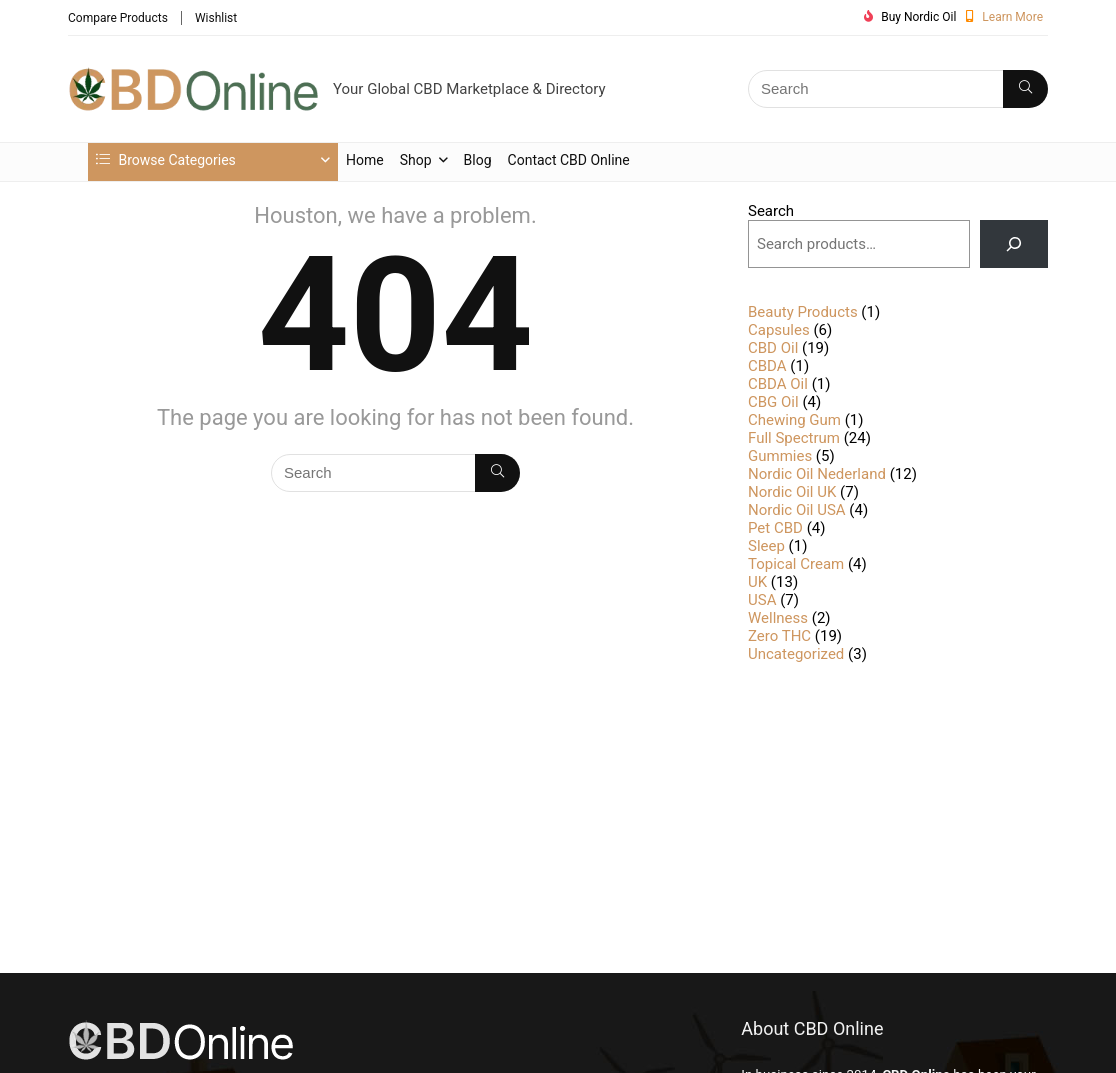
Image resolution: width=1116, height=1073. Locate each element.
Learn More (1012, 17)
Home (365, 160)
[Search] (1025, 89)
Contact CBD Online (569, 160)
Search (771, 211)
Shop (416, 160)
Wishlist (216, 18)
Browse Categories (166, 160)
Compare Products (118, 18)
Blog (478, 160)
